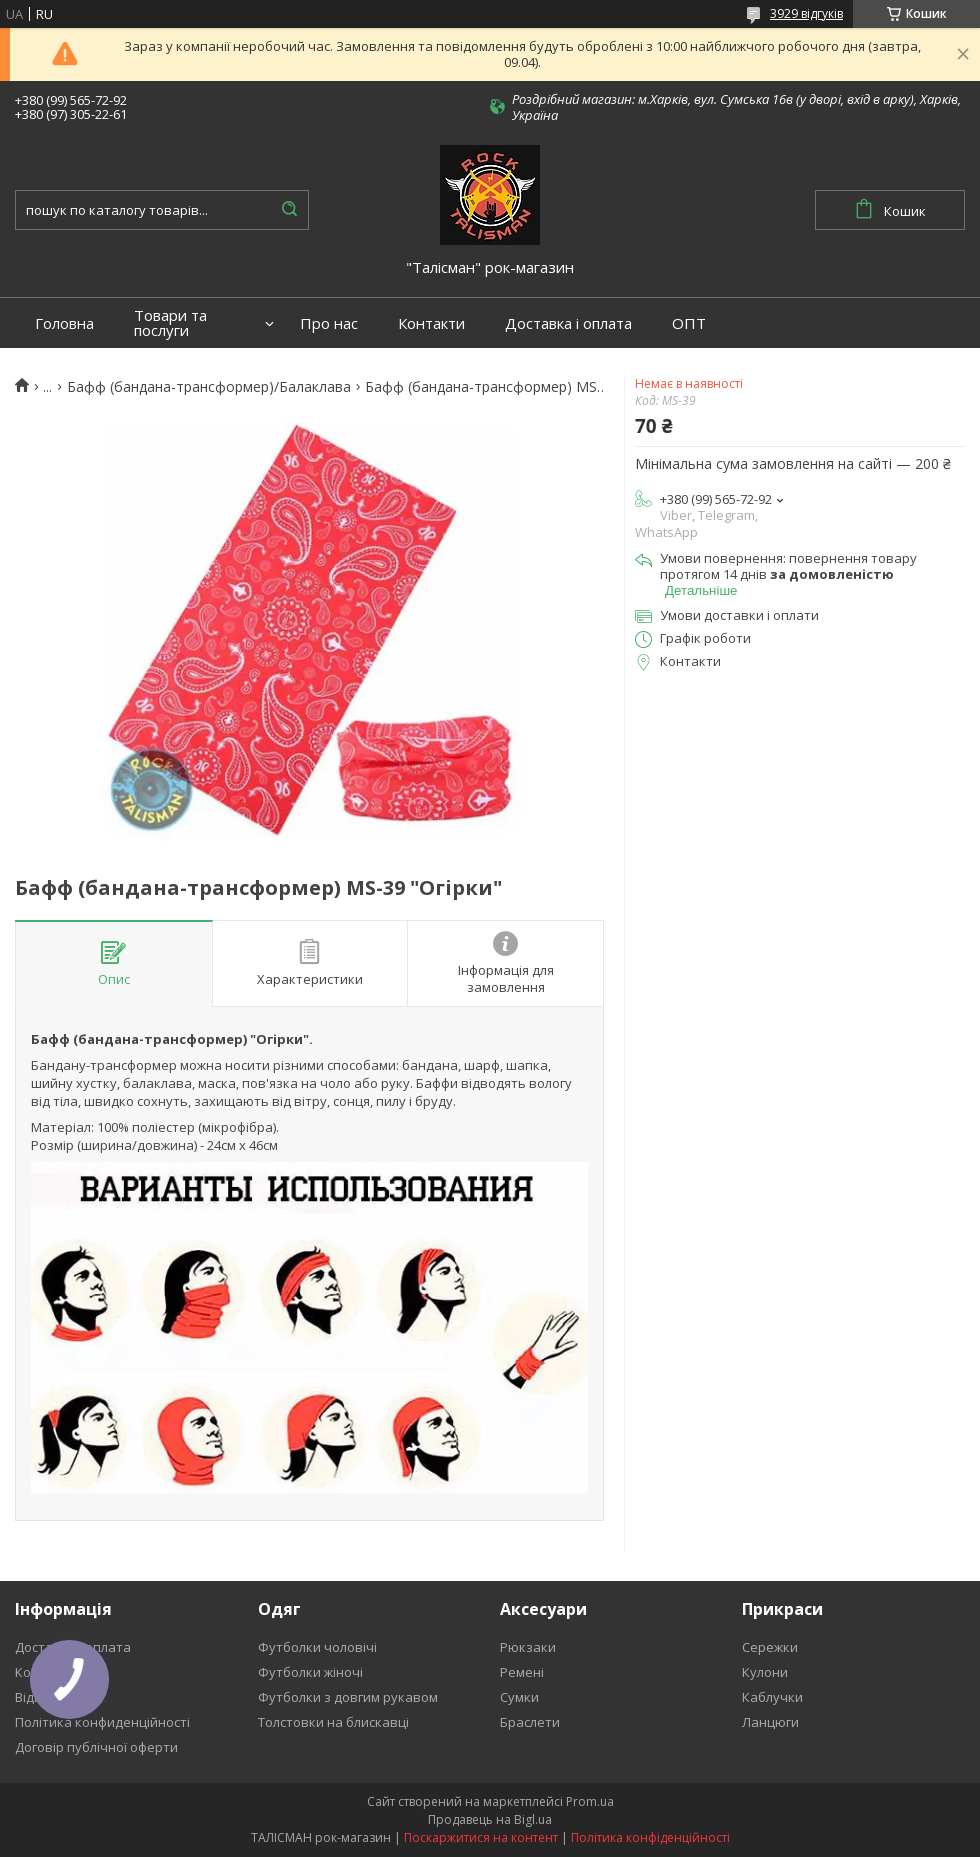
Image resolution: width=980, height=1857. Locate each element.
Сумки (519, 1697)
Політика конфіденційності (650, 1837)
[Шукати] (289, 210)
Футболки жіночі (310, 1672)
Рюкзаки (528, 1647)
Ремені (522, 1672)
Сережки (770, 1647)
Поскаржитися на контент (481, 1837)
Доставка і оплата (568, 323)
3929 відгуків (806, 13)
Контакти (431, 323)
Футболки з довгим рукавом (348, 1697)
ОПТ (689, 323)
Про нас (329, 323)
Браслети (530, 1722)
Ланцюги (770, 1722)
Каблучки (772, 1697)
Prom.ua (590, 1801)
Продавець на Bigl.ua (490, 1819)
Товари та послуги (170, 323)
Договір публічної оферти (96, 1747)
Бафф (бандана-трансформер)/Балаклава (209, 387)
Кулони (765, 1672)
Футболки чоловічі (317, 1647)
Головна (64, 323)
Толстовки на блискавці (333, 1722)
